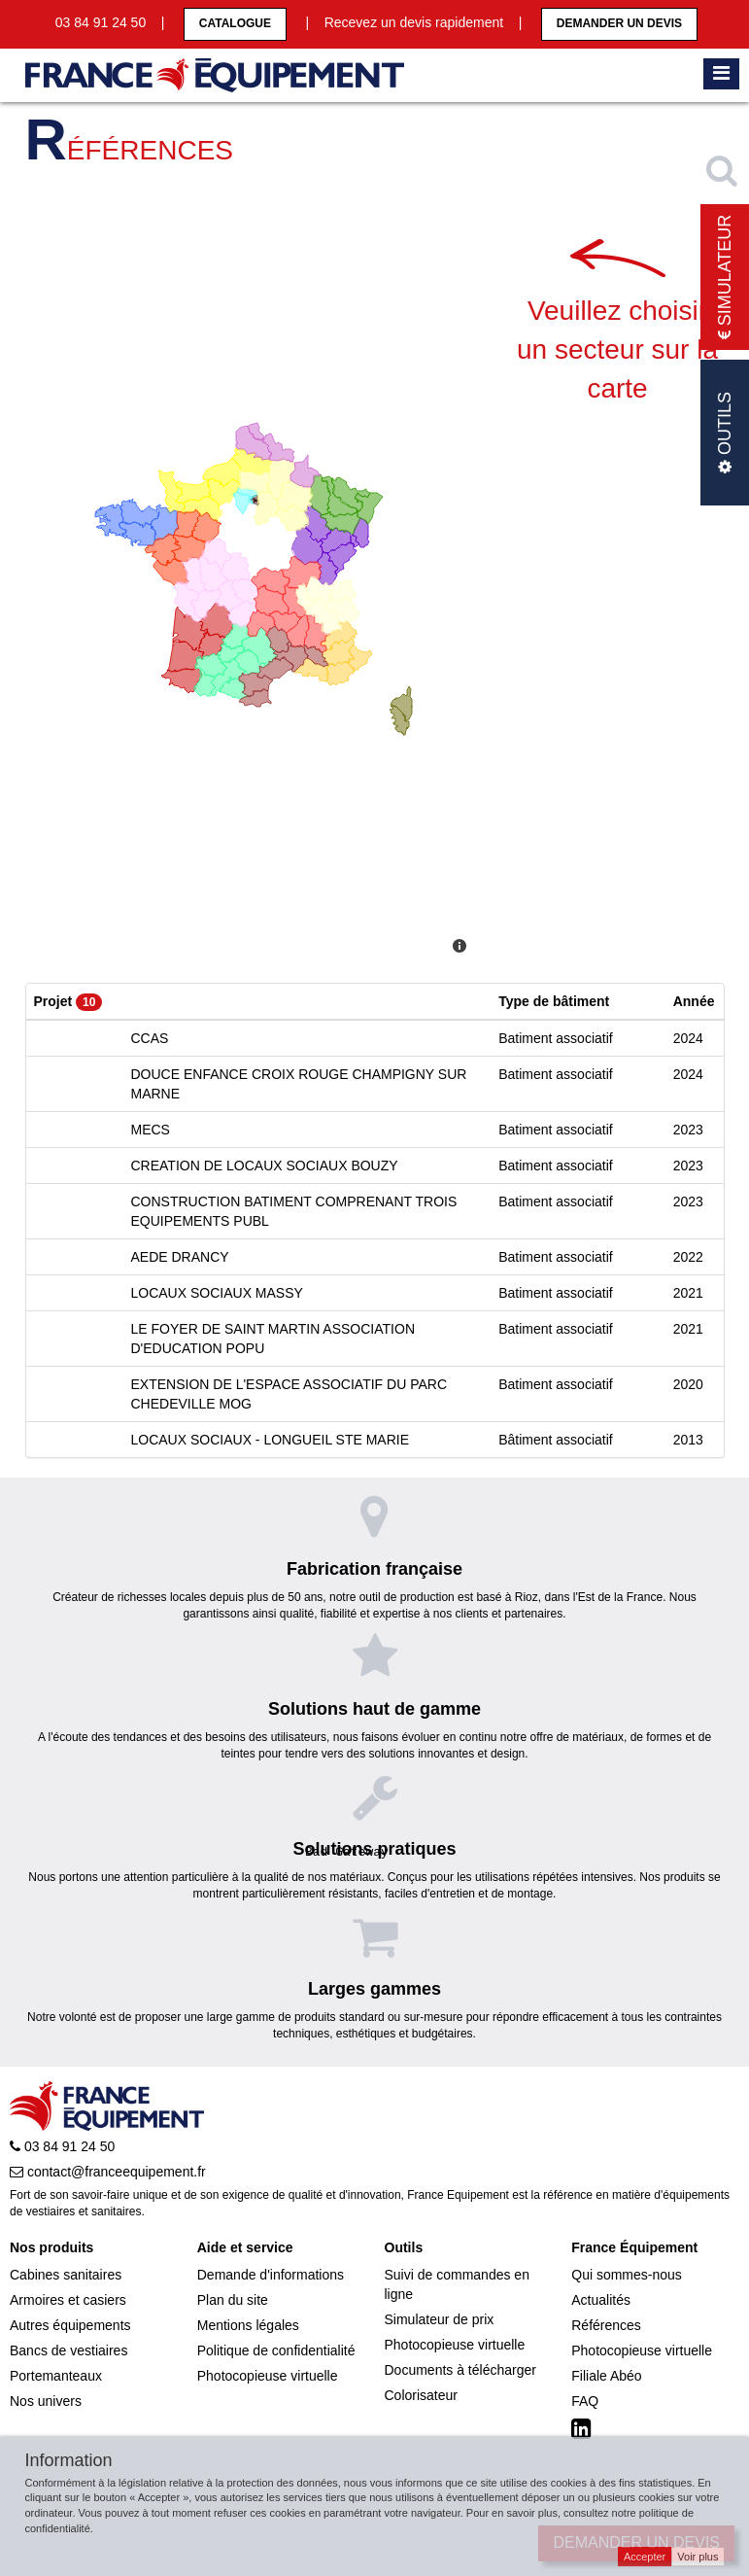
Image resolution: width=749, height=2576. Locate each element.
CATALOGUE (235, 23)
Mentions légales (248, 2325)
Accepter (644, 2556)
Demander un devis (619, 23)
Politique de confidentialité (276, 2350)
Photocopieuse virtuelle (267, 2376)
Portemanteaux (56, 2376)
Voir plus (697, 2556)
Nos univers (46, 2401)
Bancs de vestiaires (68, 2350)
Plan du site (232, 2300)
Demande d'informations (270, 2274)
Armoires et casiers (68, 2300)
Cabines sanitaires (65, 2274)
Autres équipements (70, 2325)
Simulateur (724, 277)
